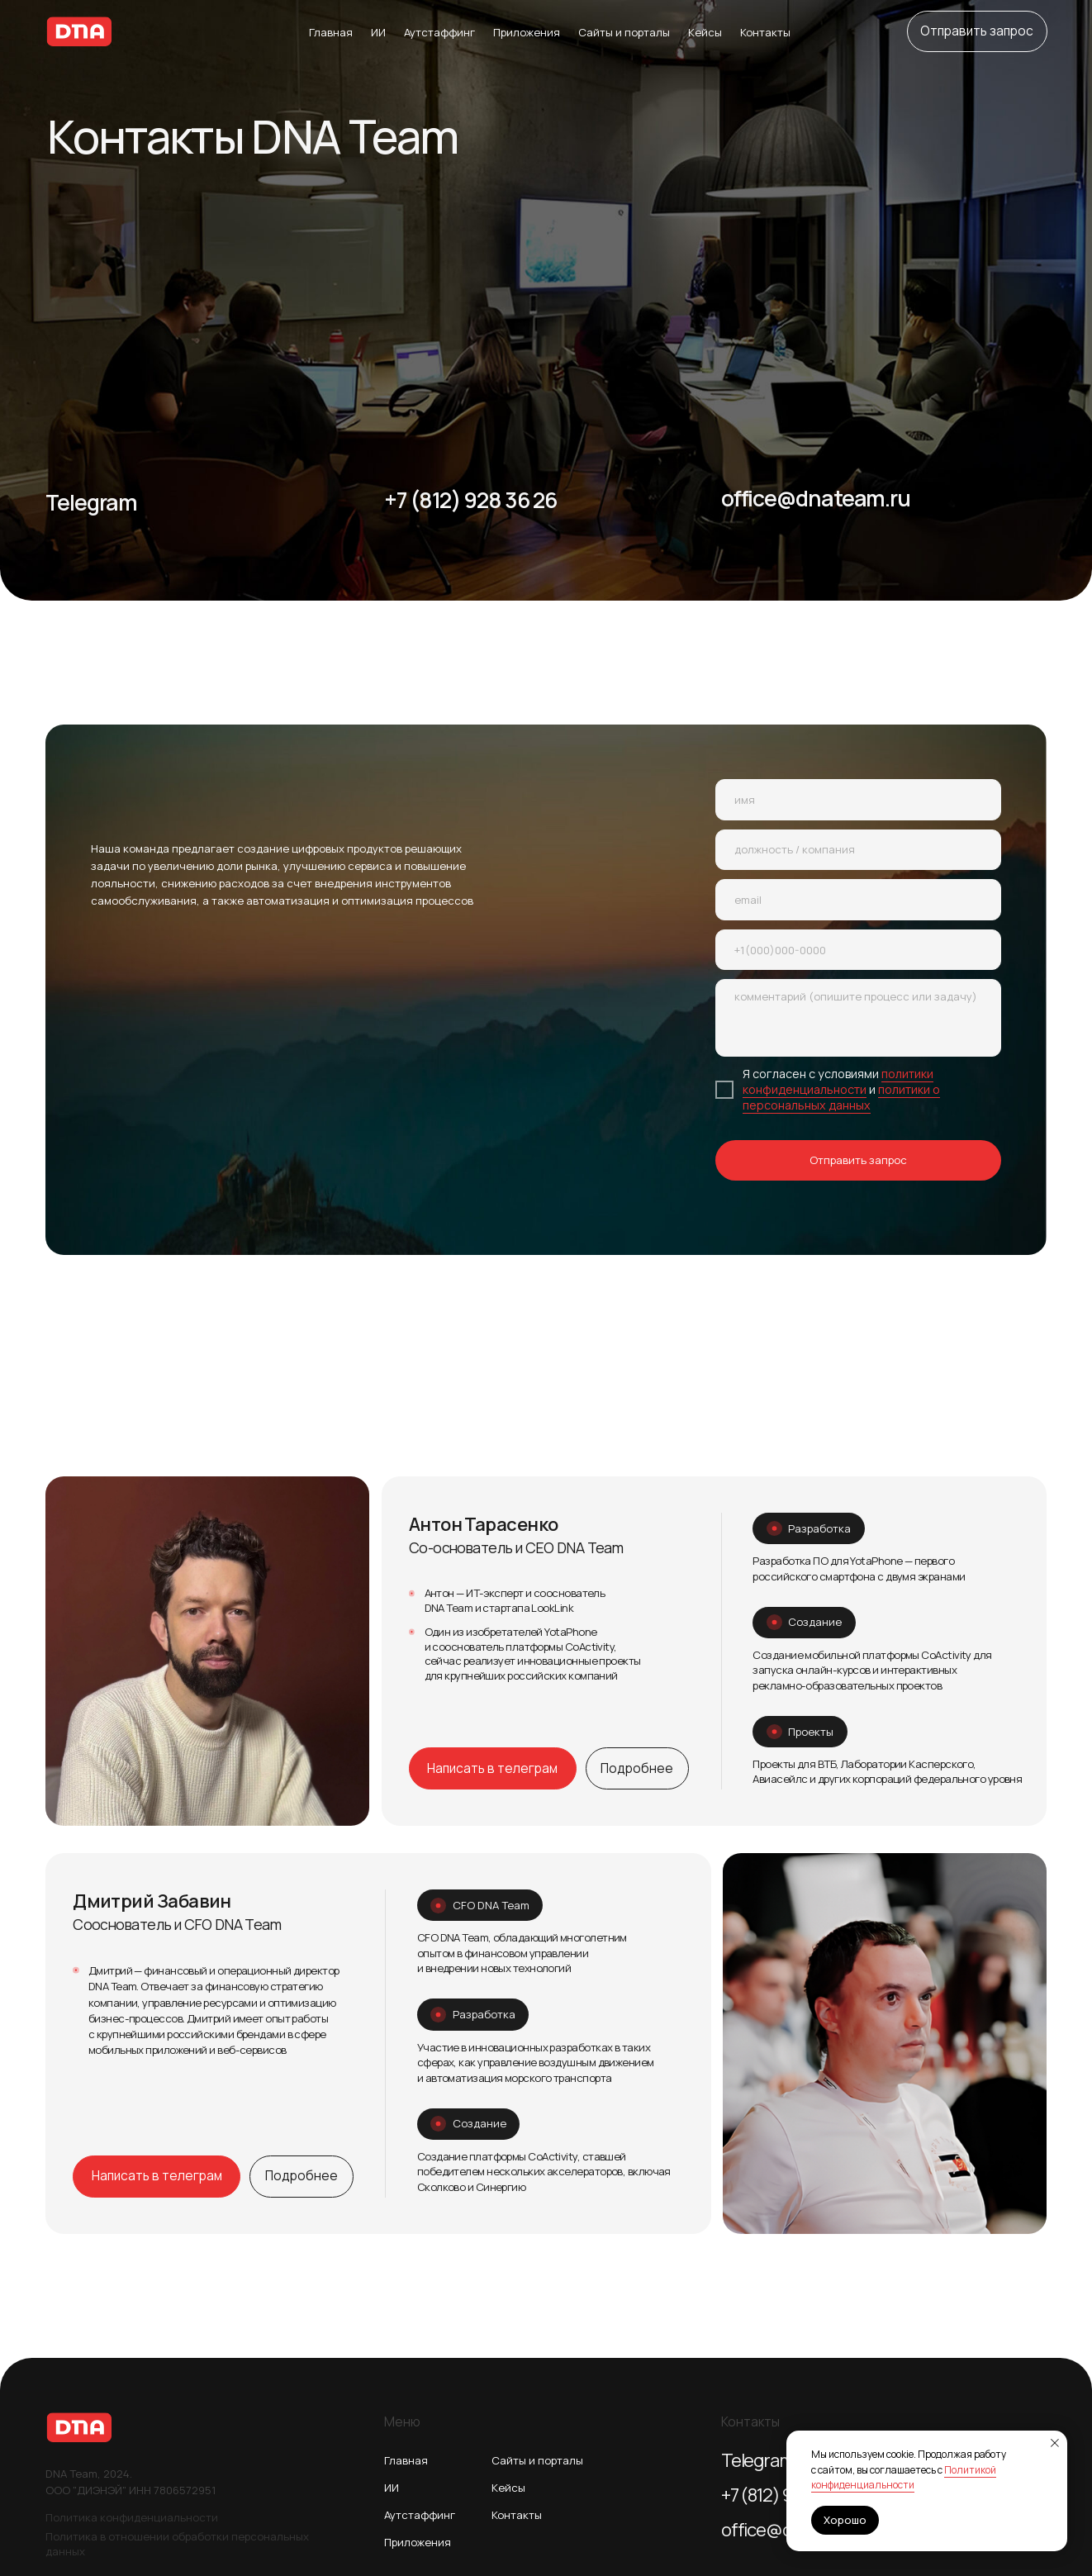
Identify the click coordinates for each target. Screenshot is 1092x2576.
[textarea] (858, 1018)
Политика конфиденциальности (131, 2517)
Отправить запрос (858, 1160)
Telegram (91, 502)
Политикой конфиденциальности (903, 2478)
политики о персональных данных (841, 1097)
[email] (858, 899)
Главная (331, 32)
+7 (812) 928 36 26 (471, 500)
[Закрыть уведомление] (1055, 2443)
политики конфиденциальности (838, 1081)
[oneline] (858, 850)
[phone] (858, 950)
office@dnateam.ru (815, 498)
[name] (858, 799)
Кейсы (705, 32)
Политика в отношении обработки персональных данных (177, 2544)
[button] (977, 31)
